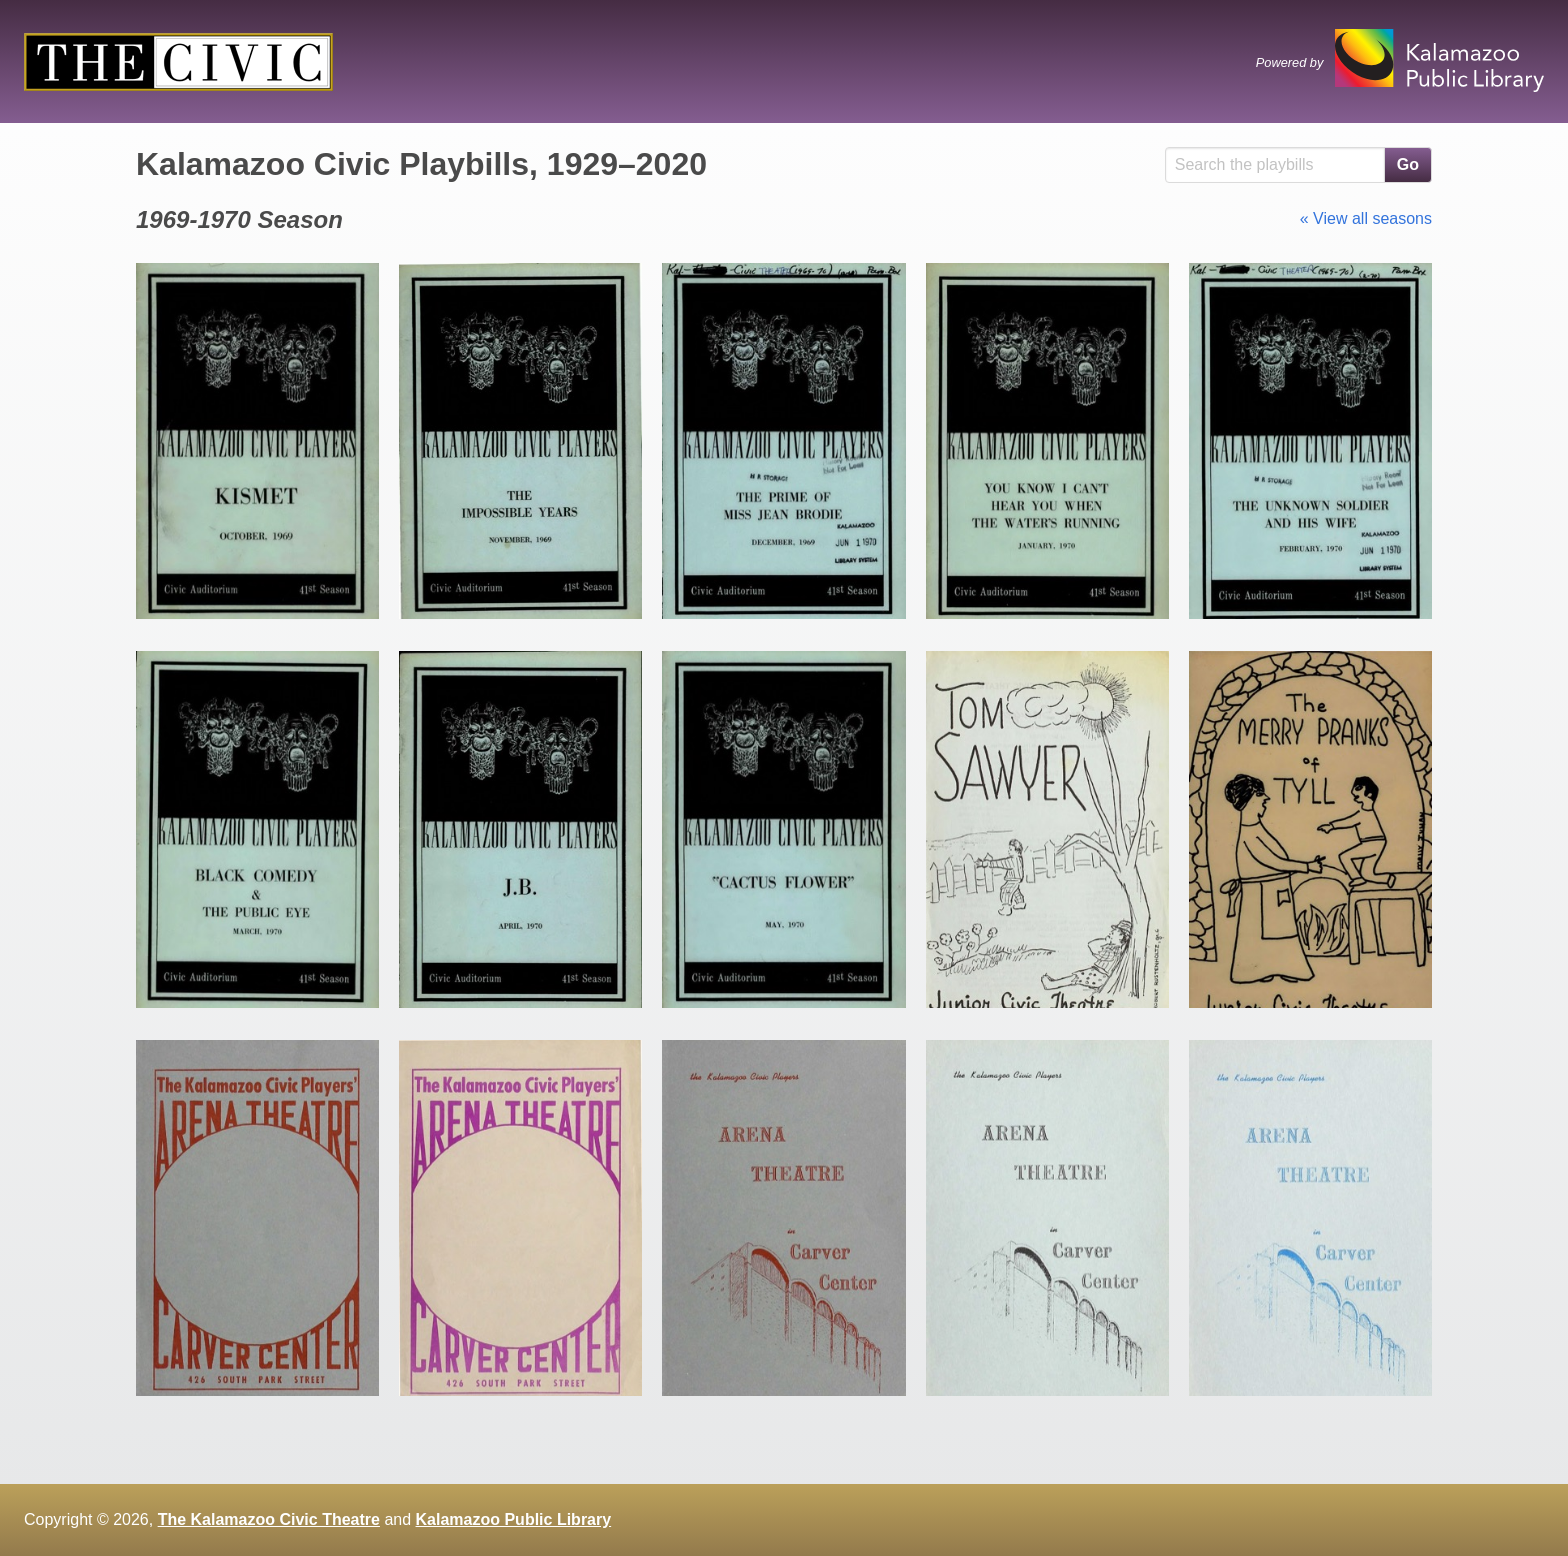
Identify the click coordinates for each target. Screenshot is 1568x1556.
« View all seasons (1366, 218)
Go (1408, 164)
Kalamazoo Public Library (514, 1519)
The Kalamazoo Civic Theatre (269, 1519)
